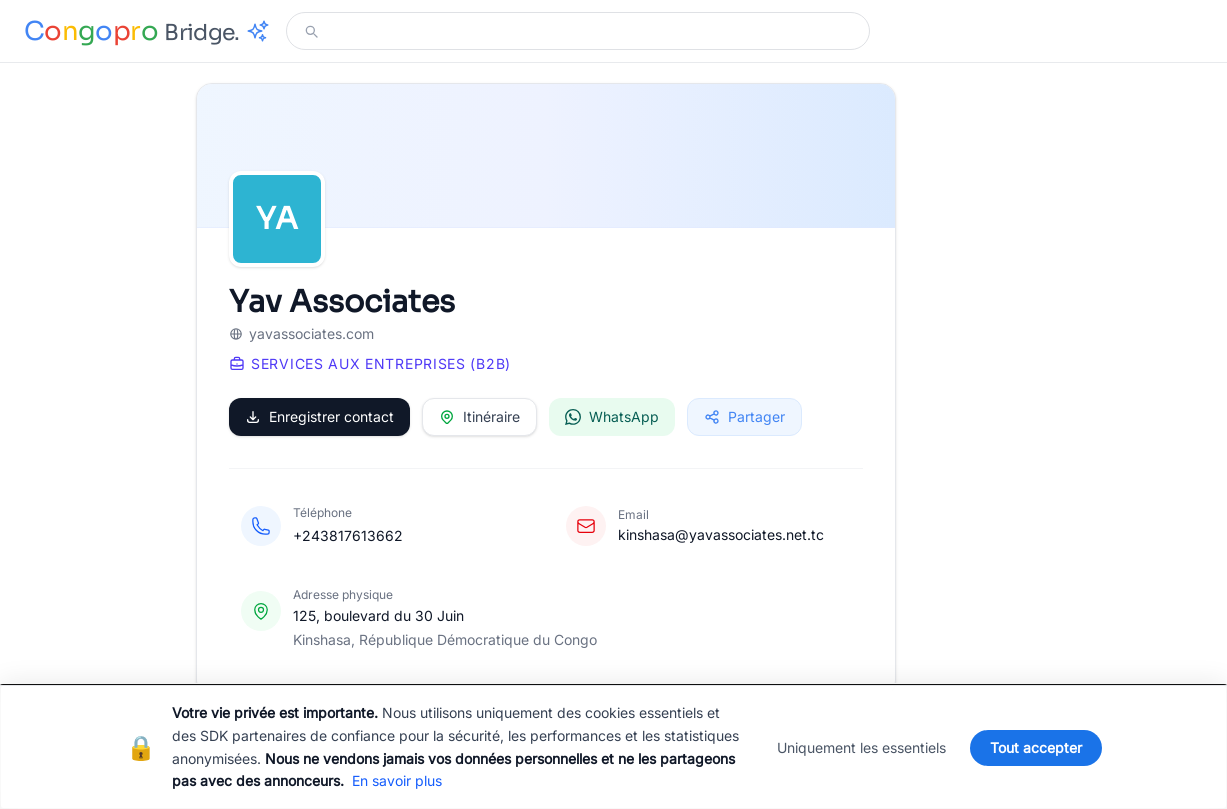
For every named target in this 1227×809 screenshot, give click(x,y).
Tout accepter (1036, 747)
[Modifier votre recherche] (590, 31)
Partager (744, 416)
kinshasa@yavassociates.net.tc (721, 534)
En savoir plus (397, 780)
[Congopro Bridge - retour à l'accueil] (147, 31)
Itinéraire (479, 416)
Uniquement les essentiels (861, 747)
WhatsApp (612, 416)
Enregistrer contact (319, 416)
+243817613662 (348, 535)
